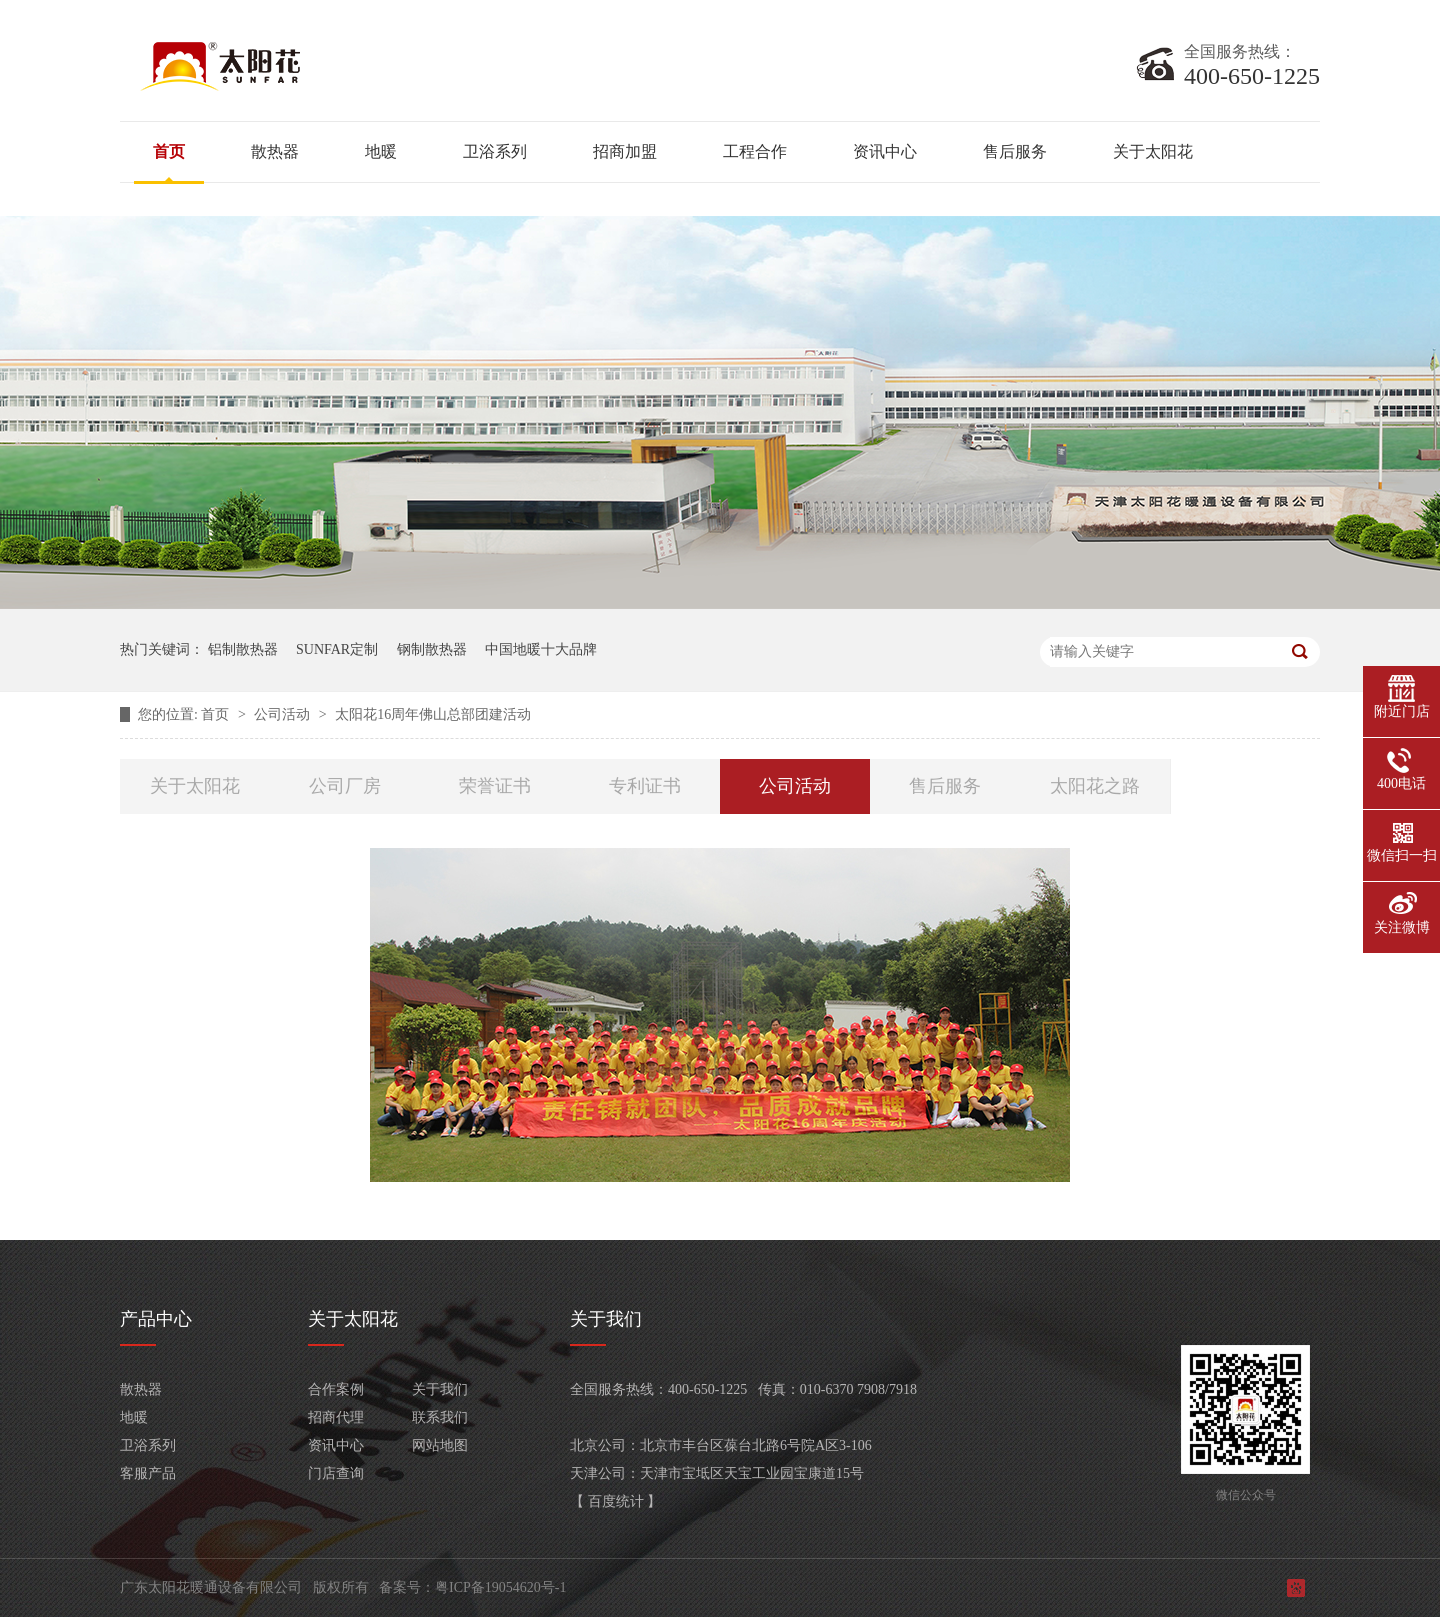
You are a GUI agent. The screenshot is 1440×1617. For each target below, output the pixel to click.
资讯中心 (885, 151)
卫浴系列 (495, 151)
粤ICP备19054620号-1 (500, 1587)
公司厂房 (345, 786)
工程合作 (755, 151)
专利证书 (645, 786)
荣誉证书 (495, 786)
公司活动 (284, 714)
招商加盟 (625, 151)
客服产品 (148, 1473)
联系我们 (440, 1417)
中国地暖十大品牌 (541, 649)
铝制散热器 (243, 649)
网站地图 (440, 1445)
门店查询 (336, 1473)
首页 (169, 151)
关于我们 (440, 1389)
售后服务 (1015, 151)
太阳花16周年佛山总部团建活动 (433, 714)
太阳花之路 (1095, 786)
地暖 (381, 151)
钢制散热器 (432, 649)
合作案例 (336, 1389)
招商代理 (336, 1417)
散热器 (275, 151)
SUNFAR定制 (337, 649)
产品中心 (156, 1319)
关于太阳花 (1153, 151)
